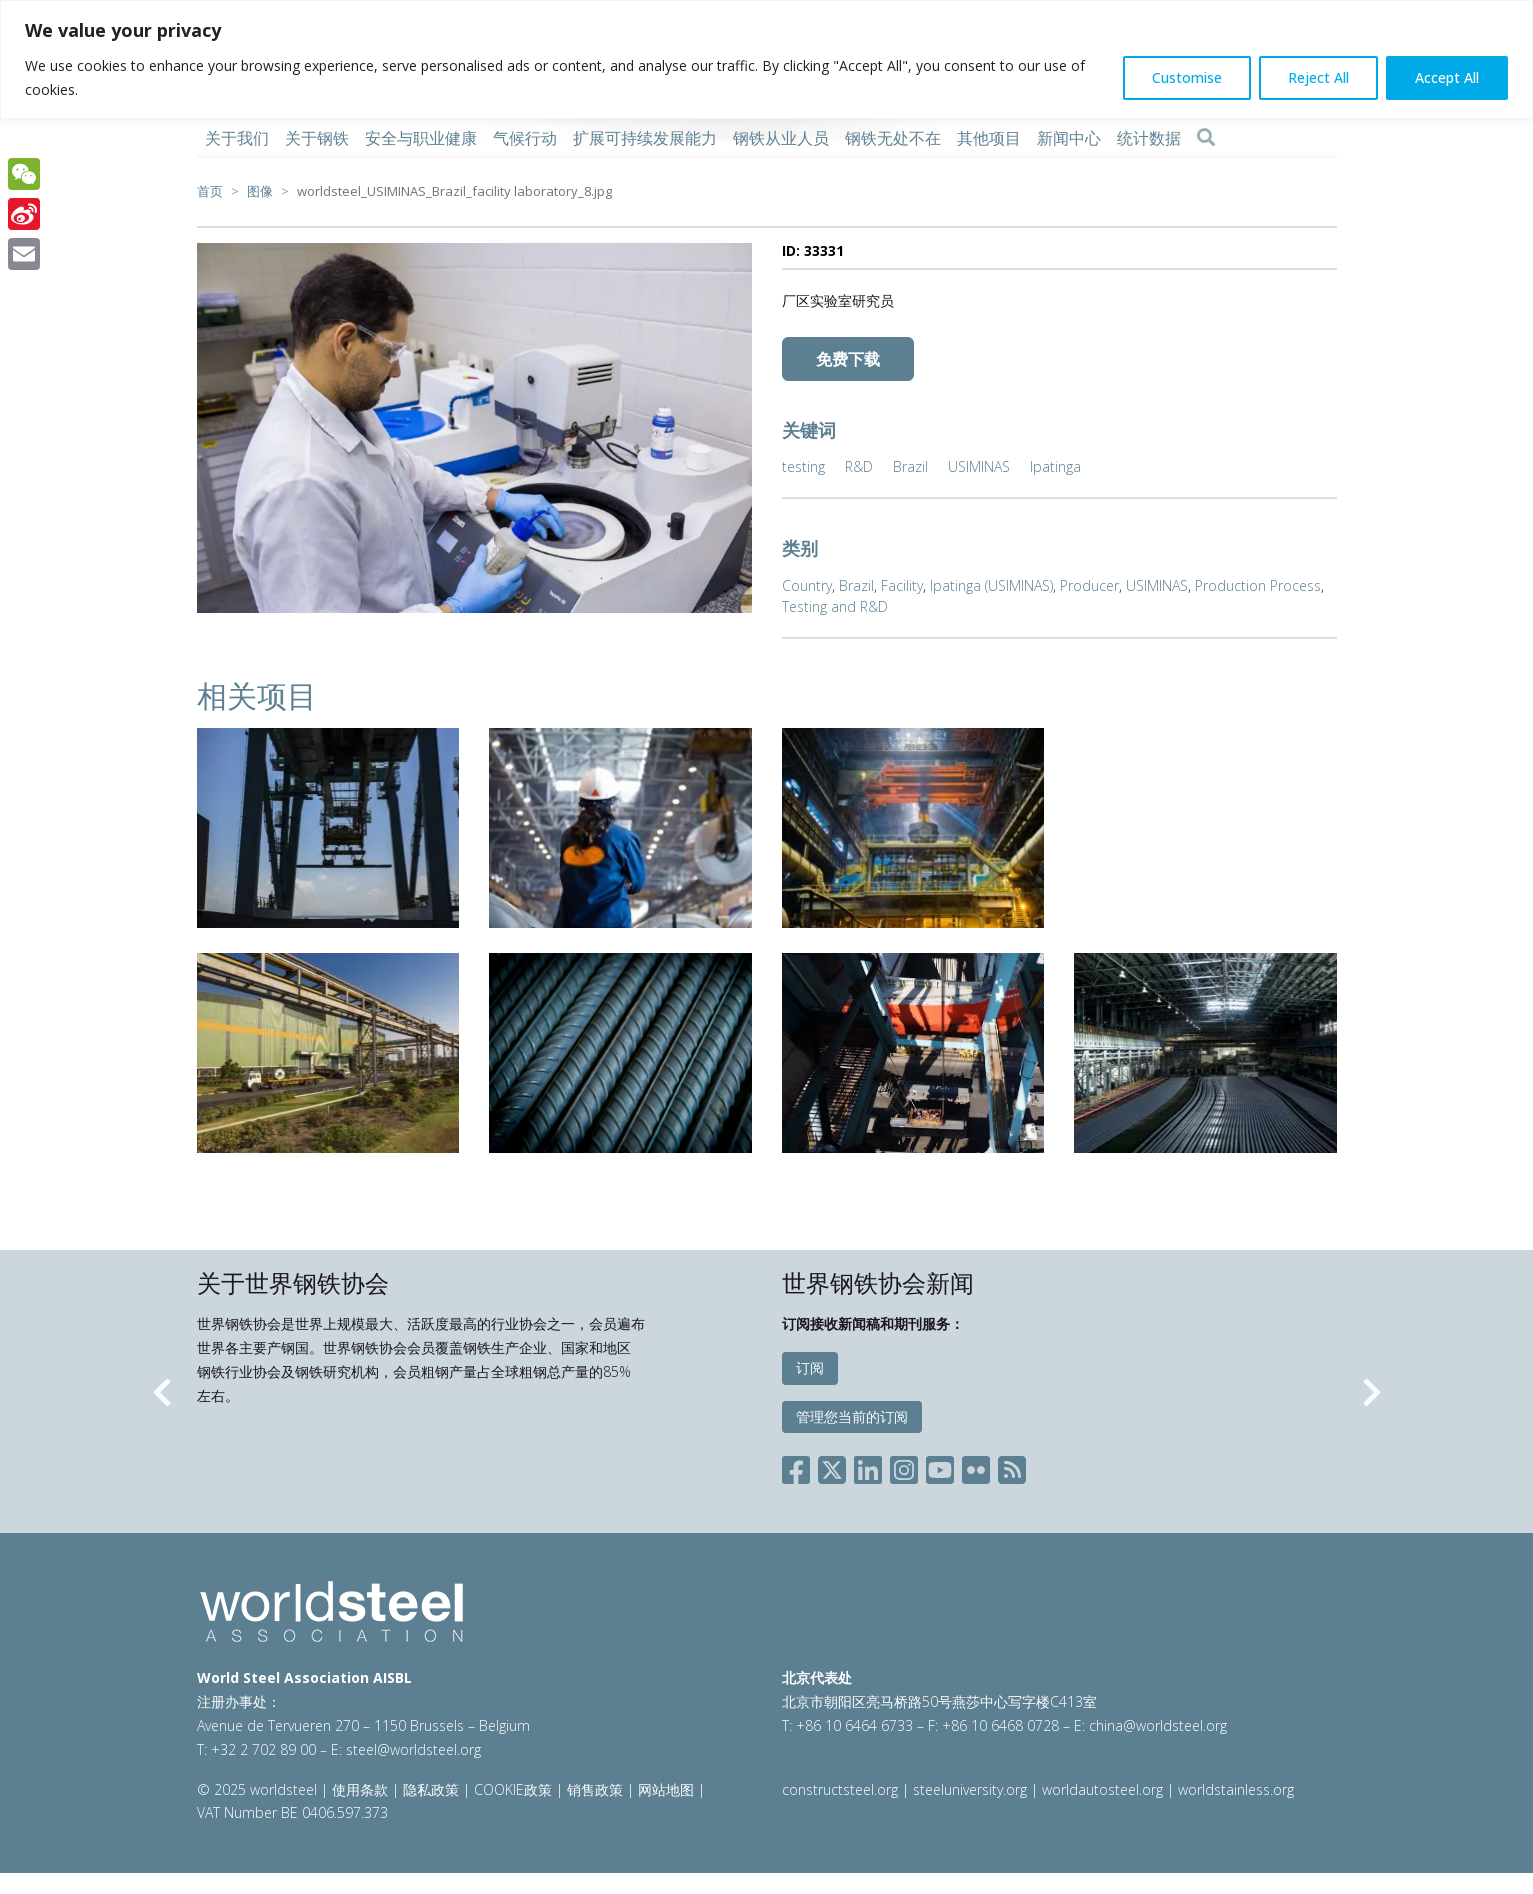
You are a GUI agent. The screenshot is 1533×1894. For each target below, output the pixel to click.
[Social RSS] (1012, 1466)
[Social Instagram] (904, 1466)
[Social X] (832, 1466)
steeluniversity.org (970, 1789)
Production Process (1258, 585)
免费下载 (848, 359)
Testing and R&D (835, 606)
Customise (1187, 77)
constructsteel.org (840, 1789)
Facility (902, 585)
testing (803, 466)
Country (807, 585)
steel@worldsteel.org (413, 1749)
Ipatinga (1055, 466)
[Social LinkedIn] (868, 1466)
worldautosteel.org (1104, 1789)
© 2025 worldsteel (259, 1789)
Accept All (1447, 77)
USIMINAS (979, 466)
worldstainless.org (1236, 1789)
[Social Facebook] (800, 1466)
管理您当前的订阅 (852, 1416)
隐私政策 (431, 1789)
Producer (1089, 585)
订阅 (810, 1367)
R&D (859, 466)
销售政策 (595, 1789)
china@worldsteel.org (1158, 1725)
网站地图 (666, 1789)
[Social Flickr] (976, 1466)
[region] (766, 59)
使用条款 (360, 1789)
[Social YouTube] (940, 1466)
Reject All (1318, 77)
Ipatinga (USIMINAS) (991, 585)
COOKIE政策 (513, 1789)
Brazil (910, 466)
